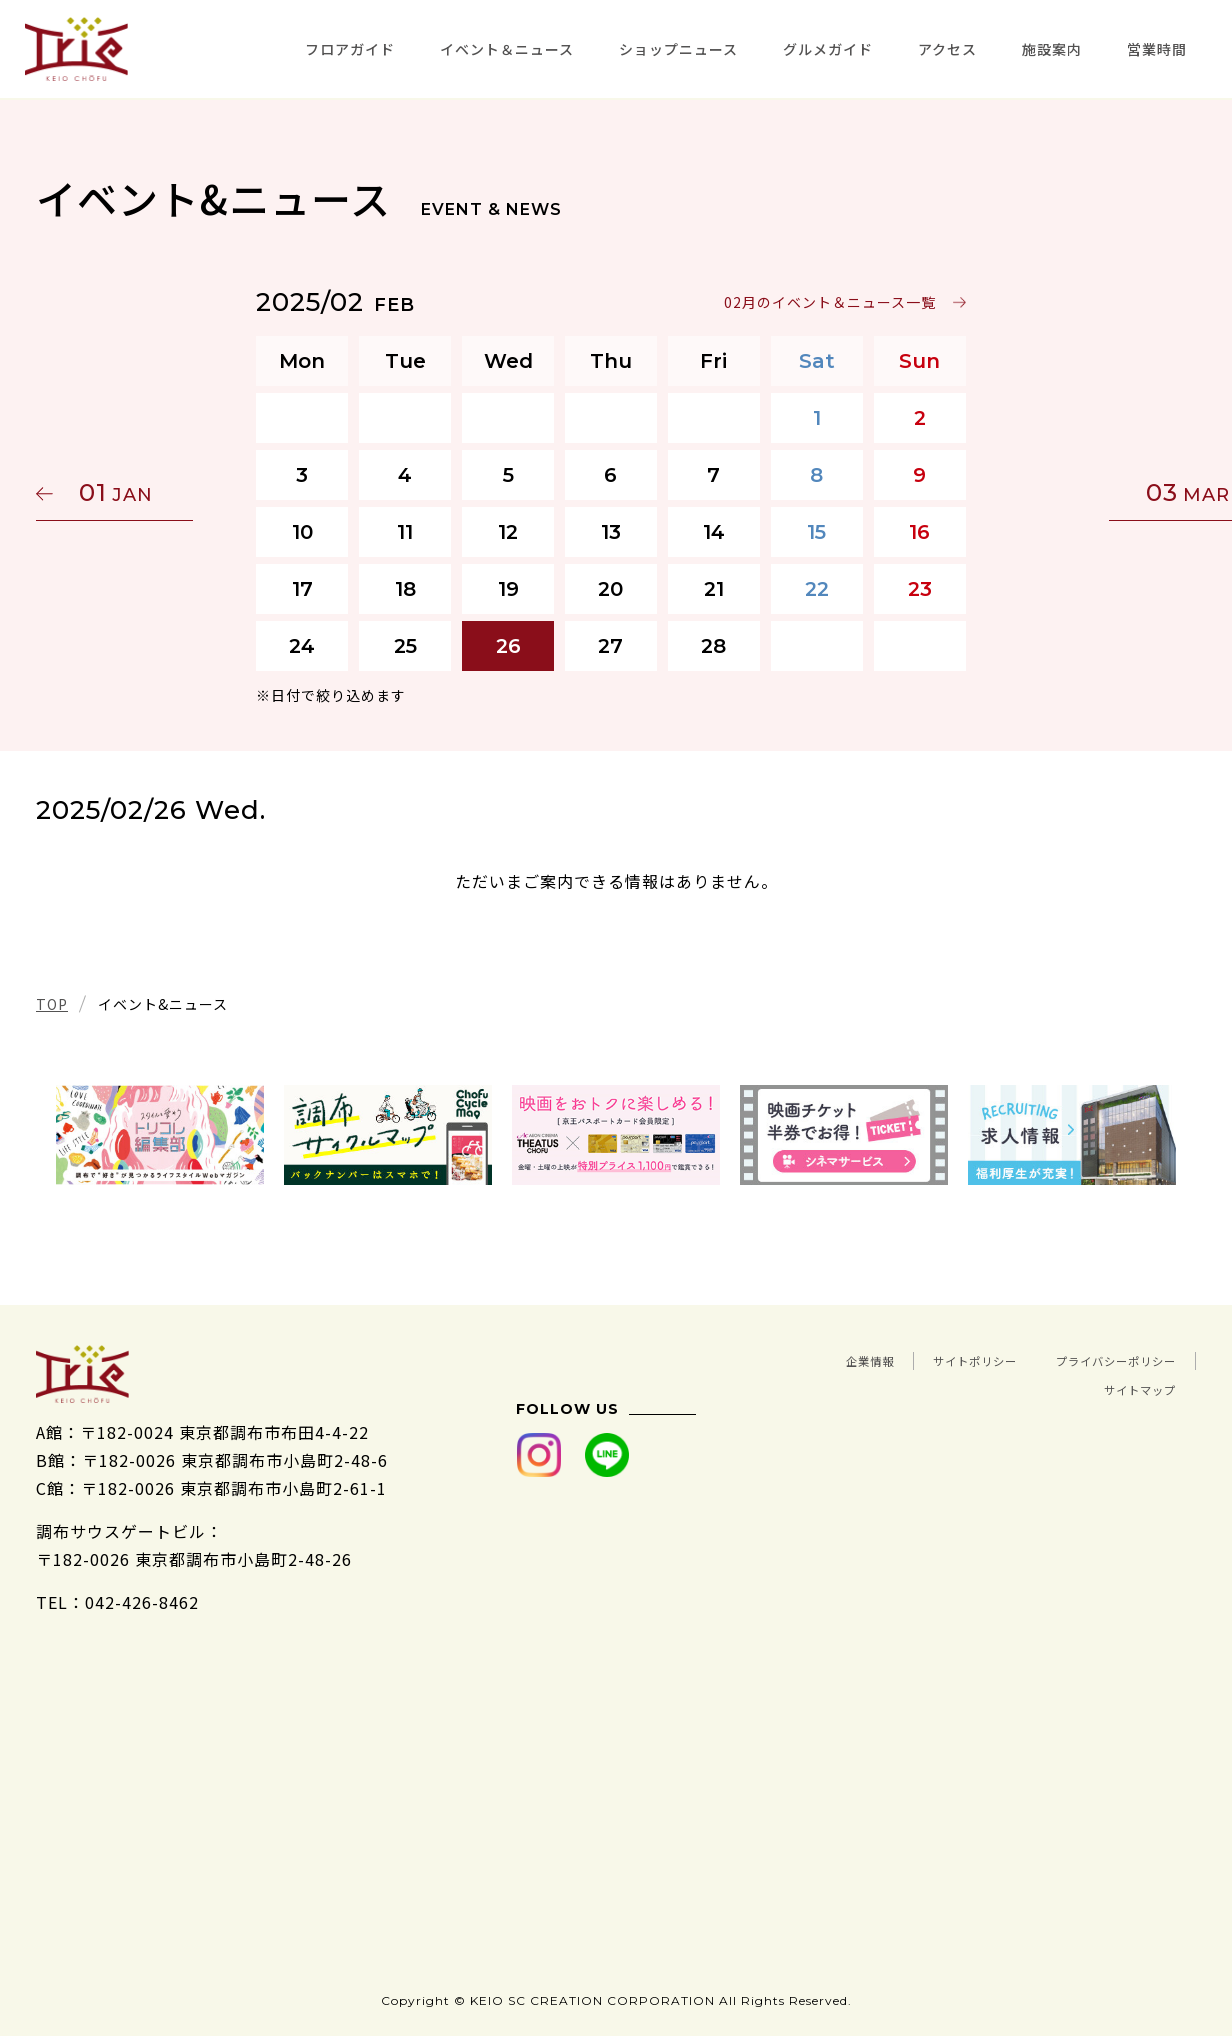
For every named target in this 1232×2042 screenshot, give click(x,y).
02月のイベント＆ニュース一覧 (835, 302)
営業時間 (1157, 49)
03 (1101, 492)
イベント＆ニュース (507, 49)
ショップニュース (678, 49)
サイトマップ (1125, 1387)
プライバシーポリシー (944, 1387)
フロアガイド (350, 49)
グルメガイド (828, 49)
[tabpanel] (160, 1135)
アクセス (947, 49)
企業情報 (978, 1359)
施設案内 (1052, 49)
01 (131, 492)
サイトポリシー (1116, 1359)
